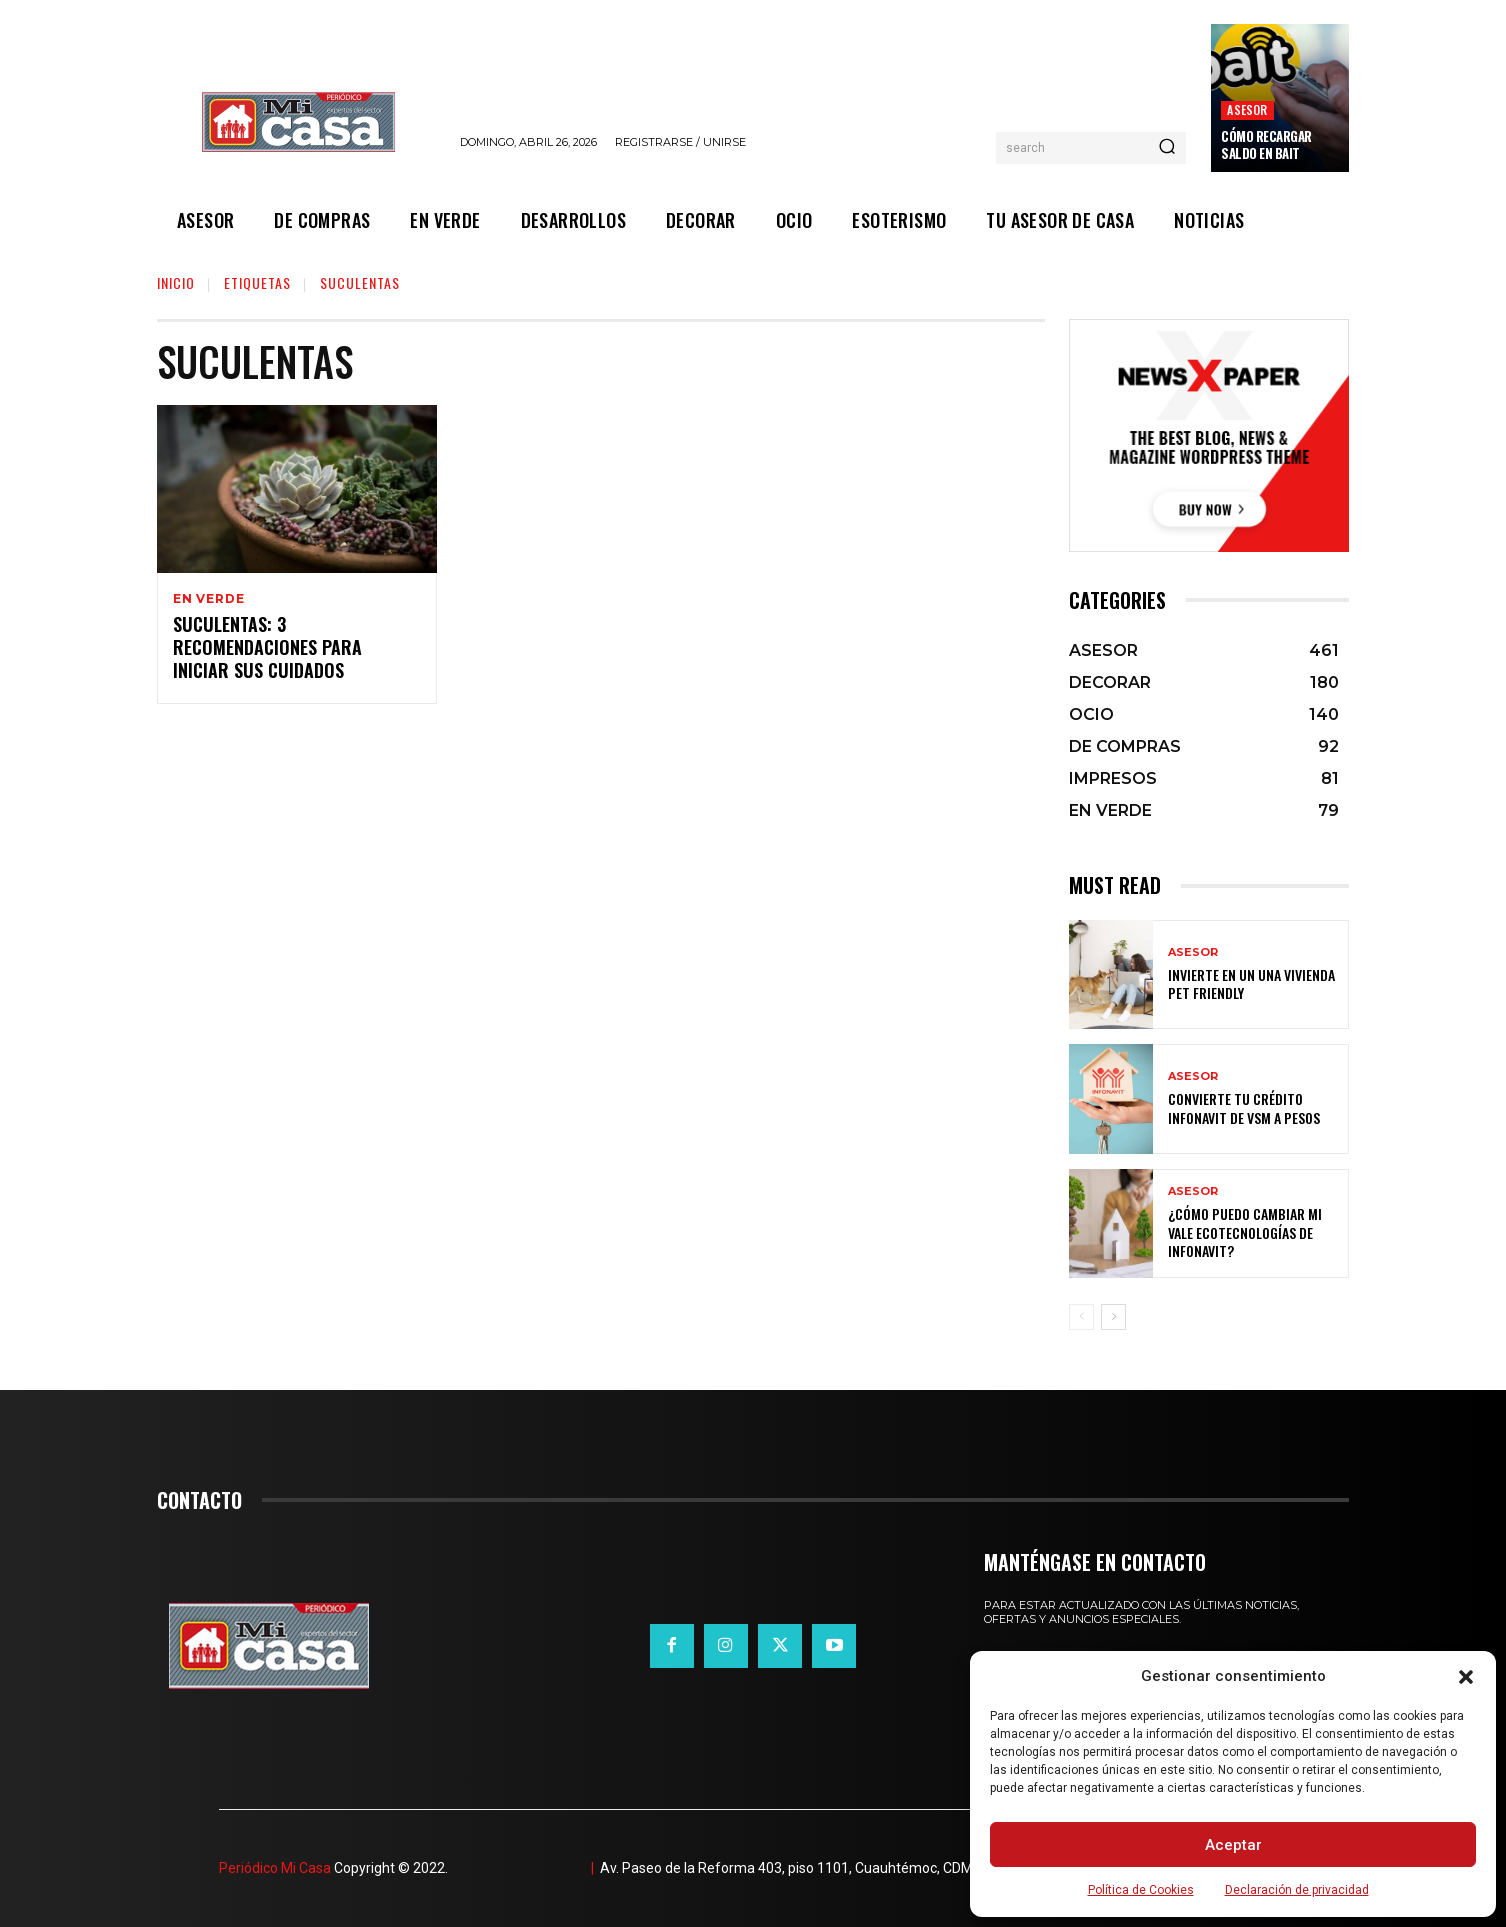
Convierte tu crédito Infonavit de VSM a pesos (1244, 1107)
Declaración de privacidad (1297, 1890)
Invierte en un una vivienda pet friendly (1251, 983)
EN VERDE (208, 599)
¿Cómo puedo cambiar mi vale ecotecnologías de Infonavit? (1245, 1231)
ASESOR (1247, 109)
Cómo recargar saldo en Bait (1266, 144)
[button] (1466, 1677)
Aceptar (1233, 1845)
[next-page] (1113, 1317)
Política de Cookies (1141, 1890)
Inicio (176, 282)
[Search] (1167, 148)
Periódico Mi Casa (275, 1868)
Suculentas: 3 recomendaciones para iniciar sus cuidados (267, 649)
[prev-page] (1081, 1317)
